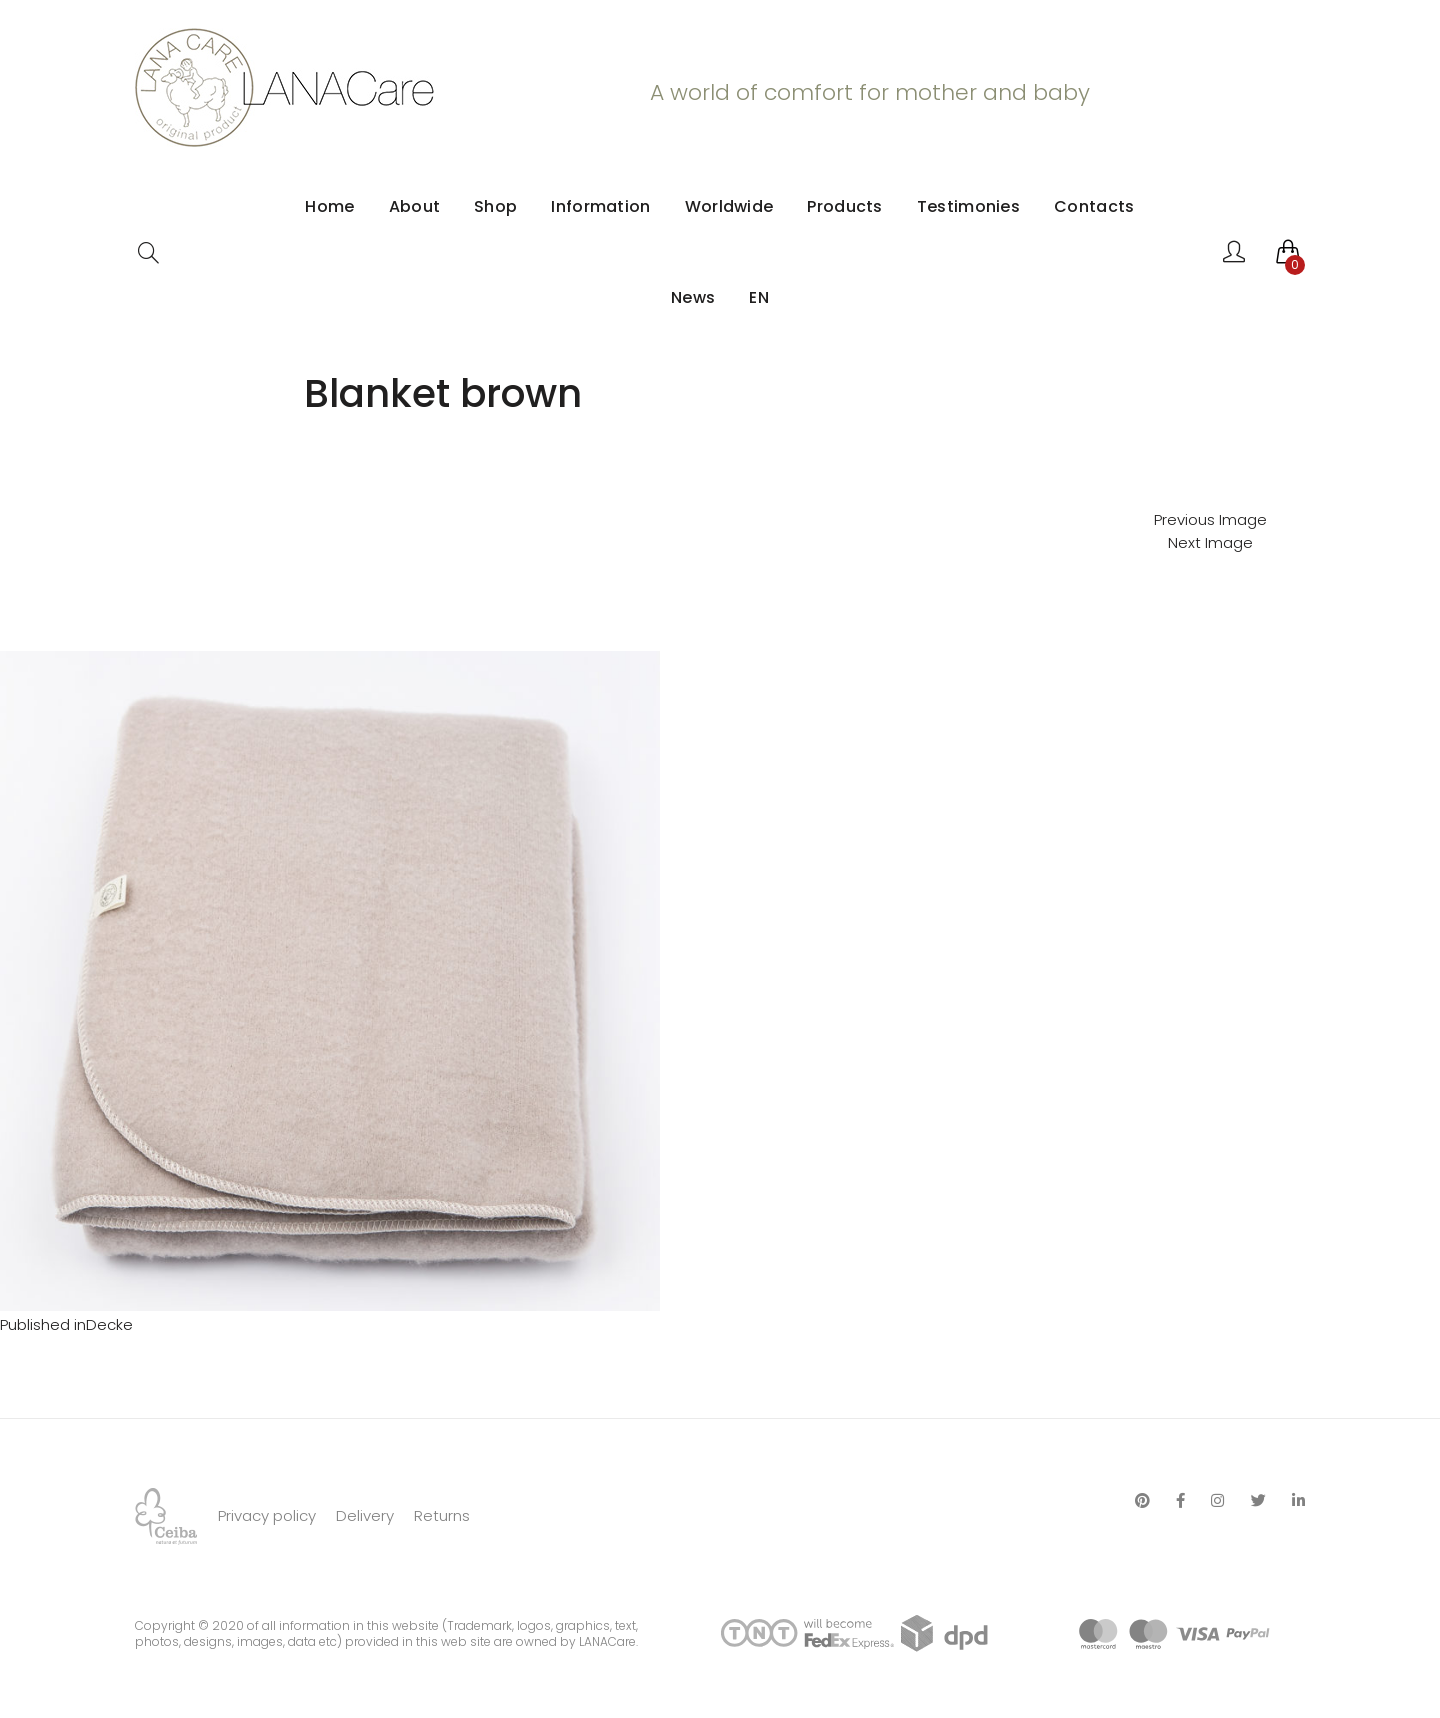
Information (600, 206)
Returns (442, 1515)
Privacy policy (267, 1515)
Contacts (1094, 206)
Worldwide (729, 206)
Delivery (365, 1515)
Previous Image (1210, 519)
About (415, 206)
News (693, 297)
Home (329, 206)
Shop (495, 206)
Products (844, 206)
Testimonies (968, 206)
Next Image (1210, 542)
